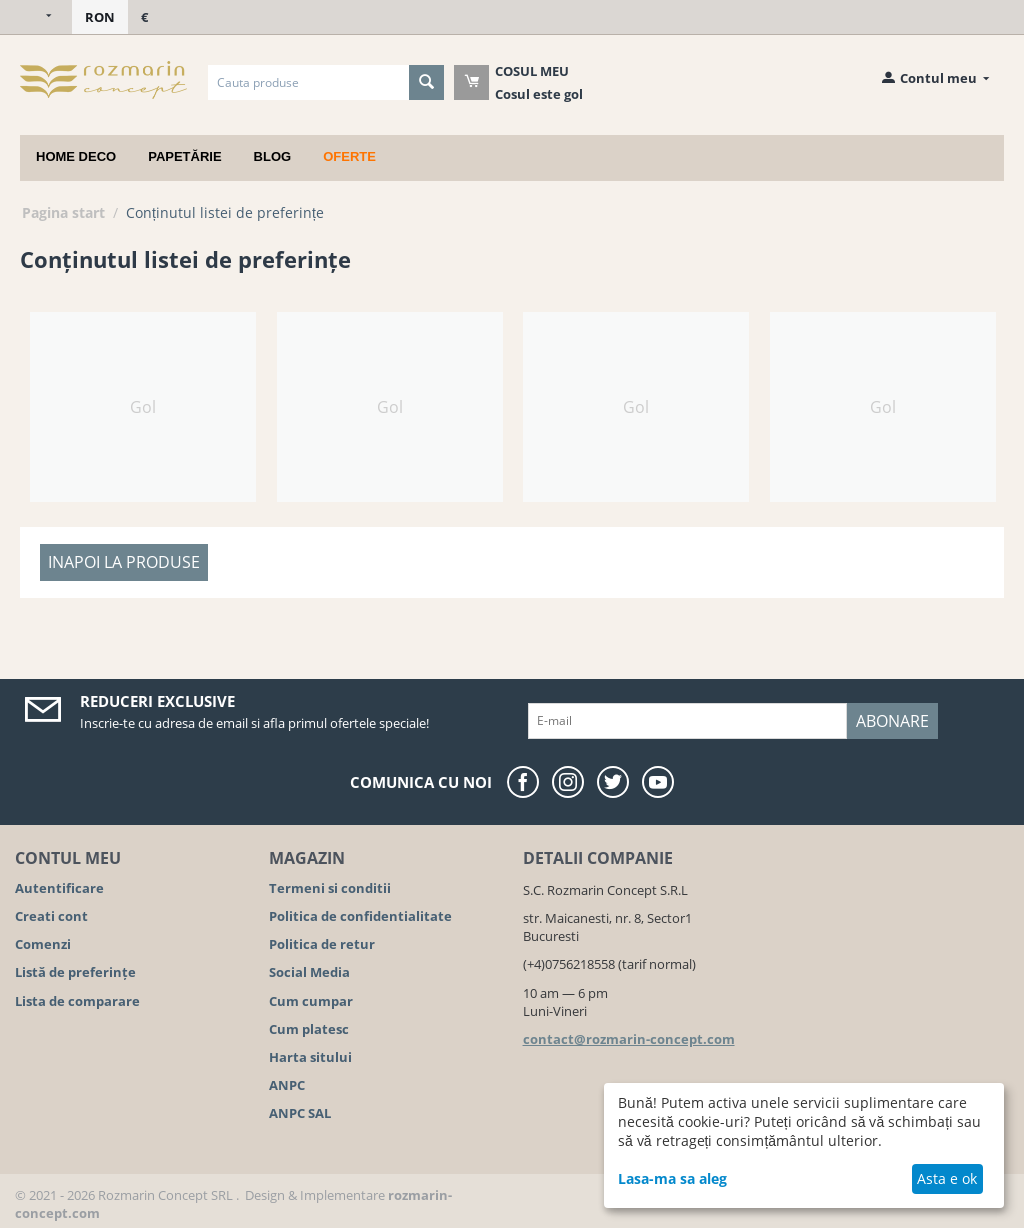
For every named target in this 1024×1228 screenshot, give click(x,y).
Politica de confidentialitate (360, 916)
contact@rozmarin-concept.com (629, 1039)
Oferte (349, 156)
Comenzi (43, 944)
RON (100, 17)
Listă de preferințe (75, 972)
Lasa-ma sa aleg (672, 1178)
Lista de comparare (77, 1001)
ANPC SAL (300, 1113)
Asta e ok (947, 1178)
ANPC (287, 1085)
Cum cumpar (311, 1001)
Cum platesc (309, 1029)
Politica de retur (322, 944)
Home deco (76, 156)
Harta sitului (310, 1057)
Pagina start (63, 212)
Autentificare (59, 888)
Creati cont (51, 916)
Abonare (892, 721)
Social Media (309, 972)
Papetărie (184, 156)
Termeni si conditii (330, 888)
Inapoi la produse (124, 562)
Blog (273, 156)
